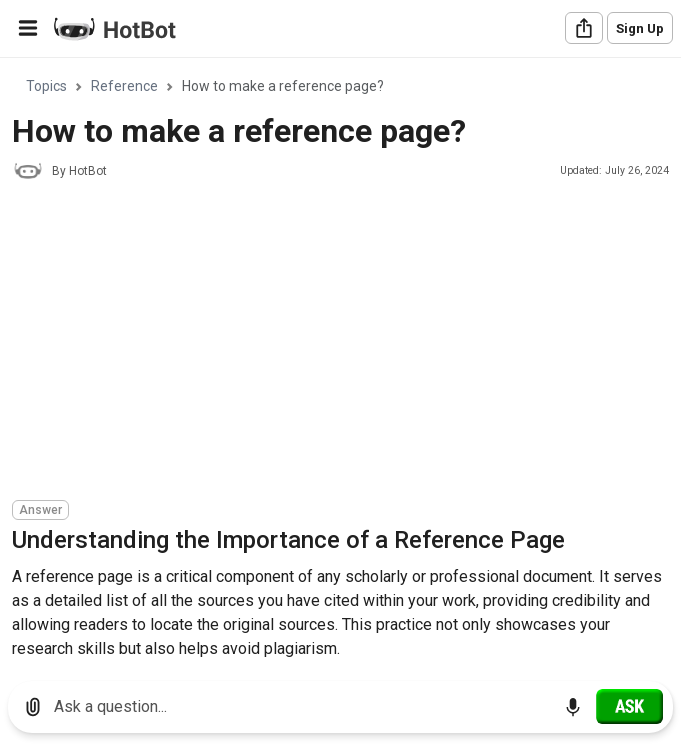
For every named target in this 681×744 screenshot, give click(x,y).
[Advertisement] (346, 343)
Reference (124, 86)
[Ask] (629, 706)
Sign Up (640, 28)
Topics (46, 86)
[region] (340, 362)
